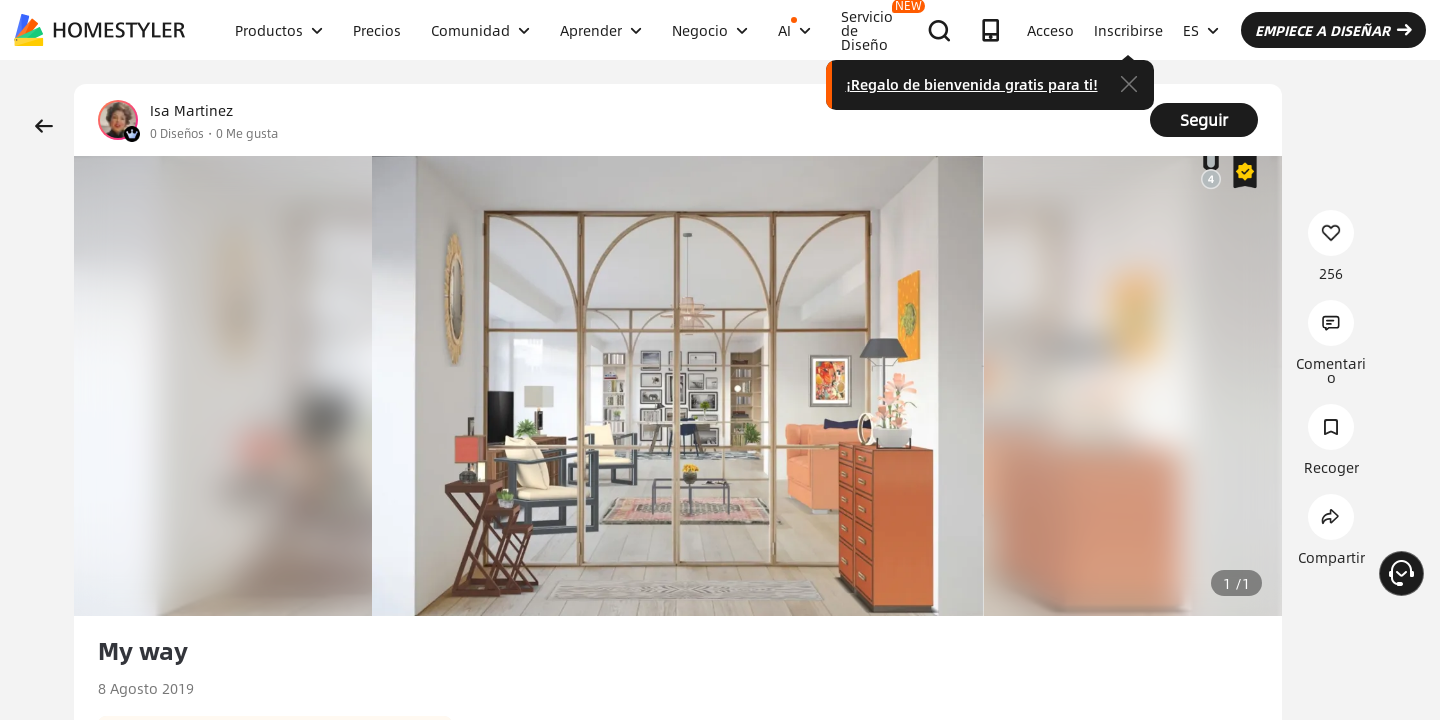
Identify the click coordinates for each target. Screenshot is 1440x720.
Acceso (1050, 30)
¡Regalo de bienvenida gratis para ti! (972, 84)
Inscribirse (1128, 30)
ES (1201, 30)
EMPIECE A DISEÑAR (1333, 30)
